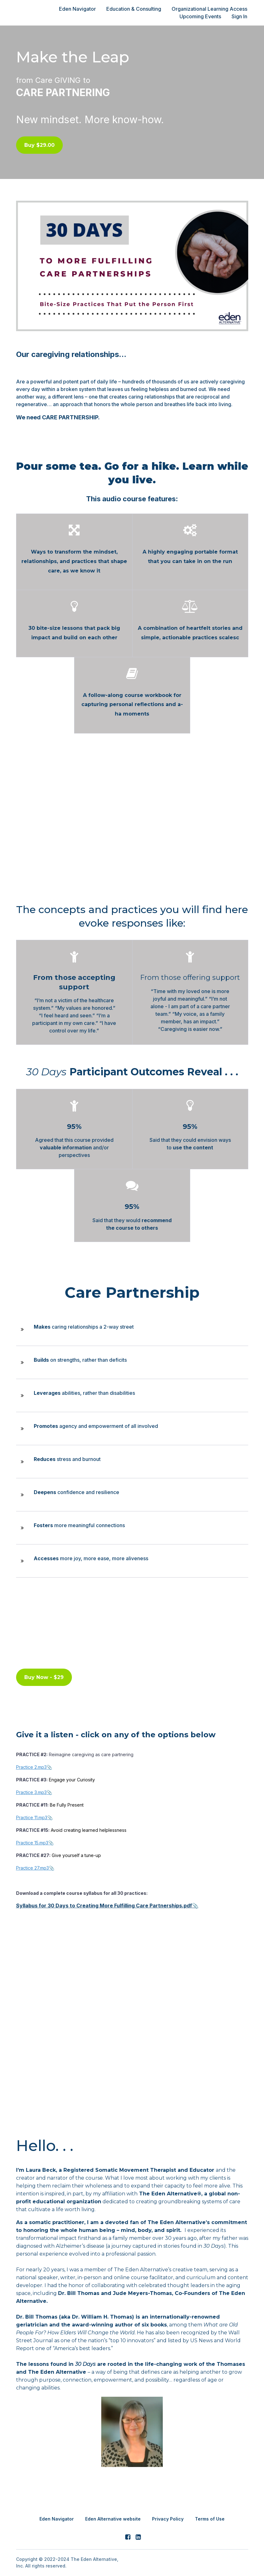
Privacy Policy (168, 2518)
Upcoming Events (201, 16)
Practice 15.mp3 (32, 1842)
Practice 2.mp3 (31, 1766)
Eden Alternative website (113, 2518)
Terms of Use (210, 2518)
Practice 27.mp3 (32, 1867)
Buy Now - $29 (44, 1677)
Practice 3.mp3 (31, 1791)
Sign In (240, 16)
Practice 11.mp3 (31, 1817)
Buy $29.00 (39, 145)
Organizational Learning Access (210, 9)
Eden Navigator (80, 9)
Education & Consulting (135, 9)
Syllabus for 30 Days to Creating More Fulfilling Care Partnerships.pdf (104, 1905)
